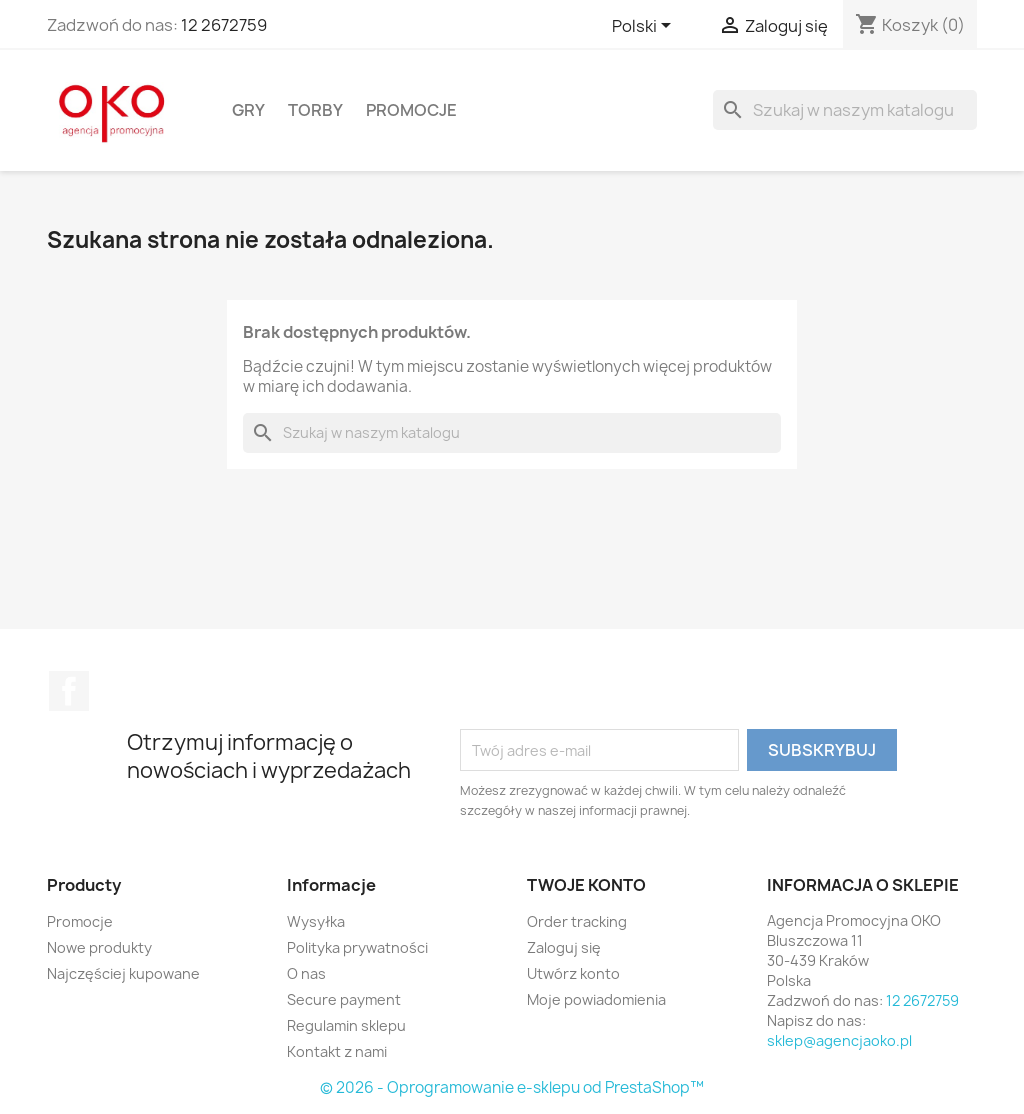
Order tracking (577, 921)
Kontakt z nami (337, 1051)
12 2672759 (224, 25)
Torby (315, 110)
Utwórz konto (573, 973)
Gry (248, 110)
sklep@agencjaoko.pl (839, 1040)
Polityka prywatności (357, 947)
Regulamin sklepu (346, 1025)
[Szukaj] (845, 110)
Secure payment (344, 999)
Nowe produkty (99, 947)
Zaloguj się (564, 947)
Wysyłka (316, 921)
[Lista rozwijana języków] (645, 27)
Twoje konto (586, 885)
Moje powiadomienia (596, 999)
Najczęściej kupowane (123, 973)
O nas (306, 973)
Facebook (69, 691)
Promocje (411, 110)
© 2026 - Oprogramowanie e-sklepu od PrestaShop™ (512, 1087)
